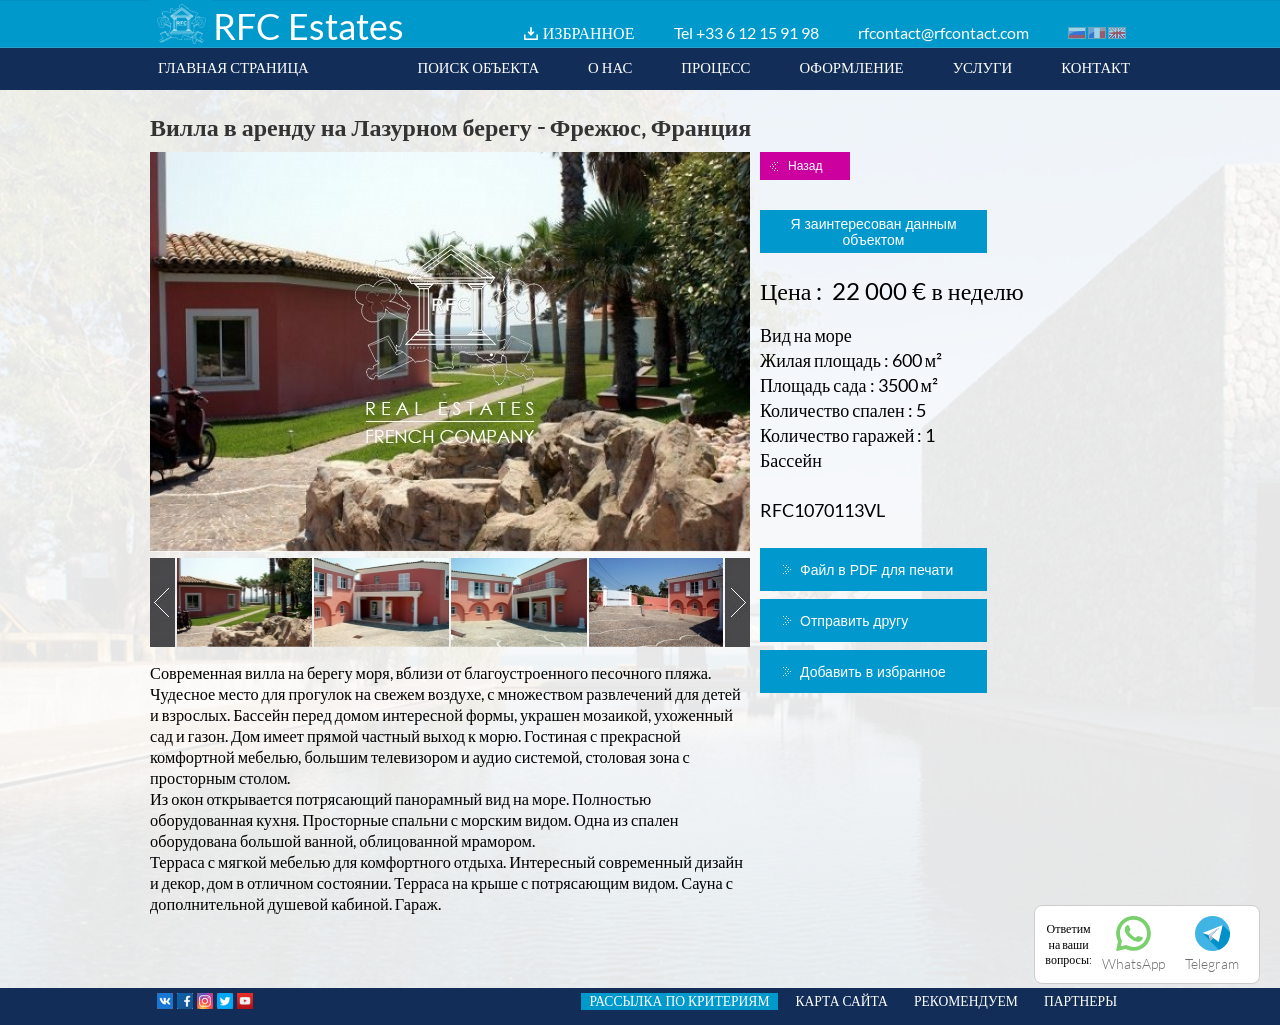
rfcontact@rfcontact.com (943, 32)
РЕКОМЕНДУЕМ (966, 1001)
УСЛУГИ (983, 67)
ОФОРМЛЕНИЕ (851, 67)
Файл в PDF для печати (876, 570)
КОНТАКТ (1095, 67)
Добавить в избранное (873, 672)
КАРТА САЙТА (842, 1001)
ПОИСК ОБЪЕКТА (478, 67)
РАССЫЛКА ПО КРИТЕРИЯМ (679, 1001)
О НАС (610, 67)
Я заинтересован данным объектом (873, 232)
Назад (805, 166)
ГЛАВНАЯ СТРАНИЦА (233, 67)
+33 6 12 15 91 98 (757, 32)
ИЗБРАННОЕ (589, 32)
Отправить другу (854, 621)
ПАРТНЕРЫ (1080, 1001)
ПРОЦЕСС (715, 67)
